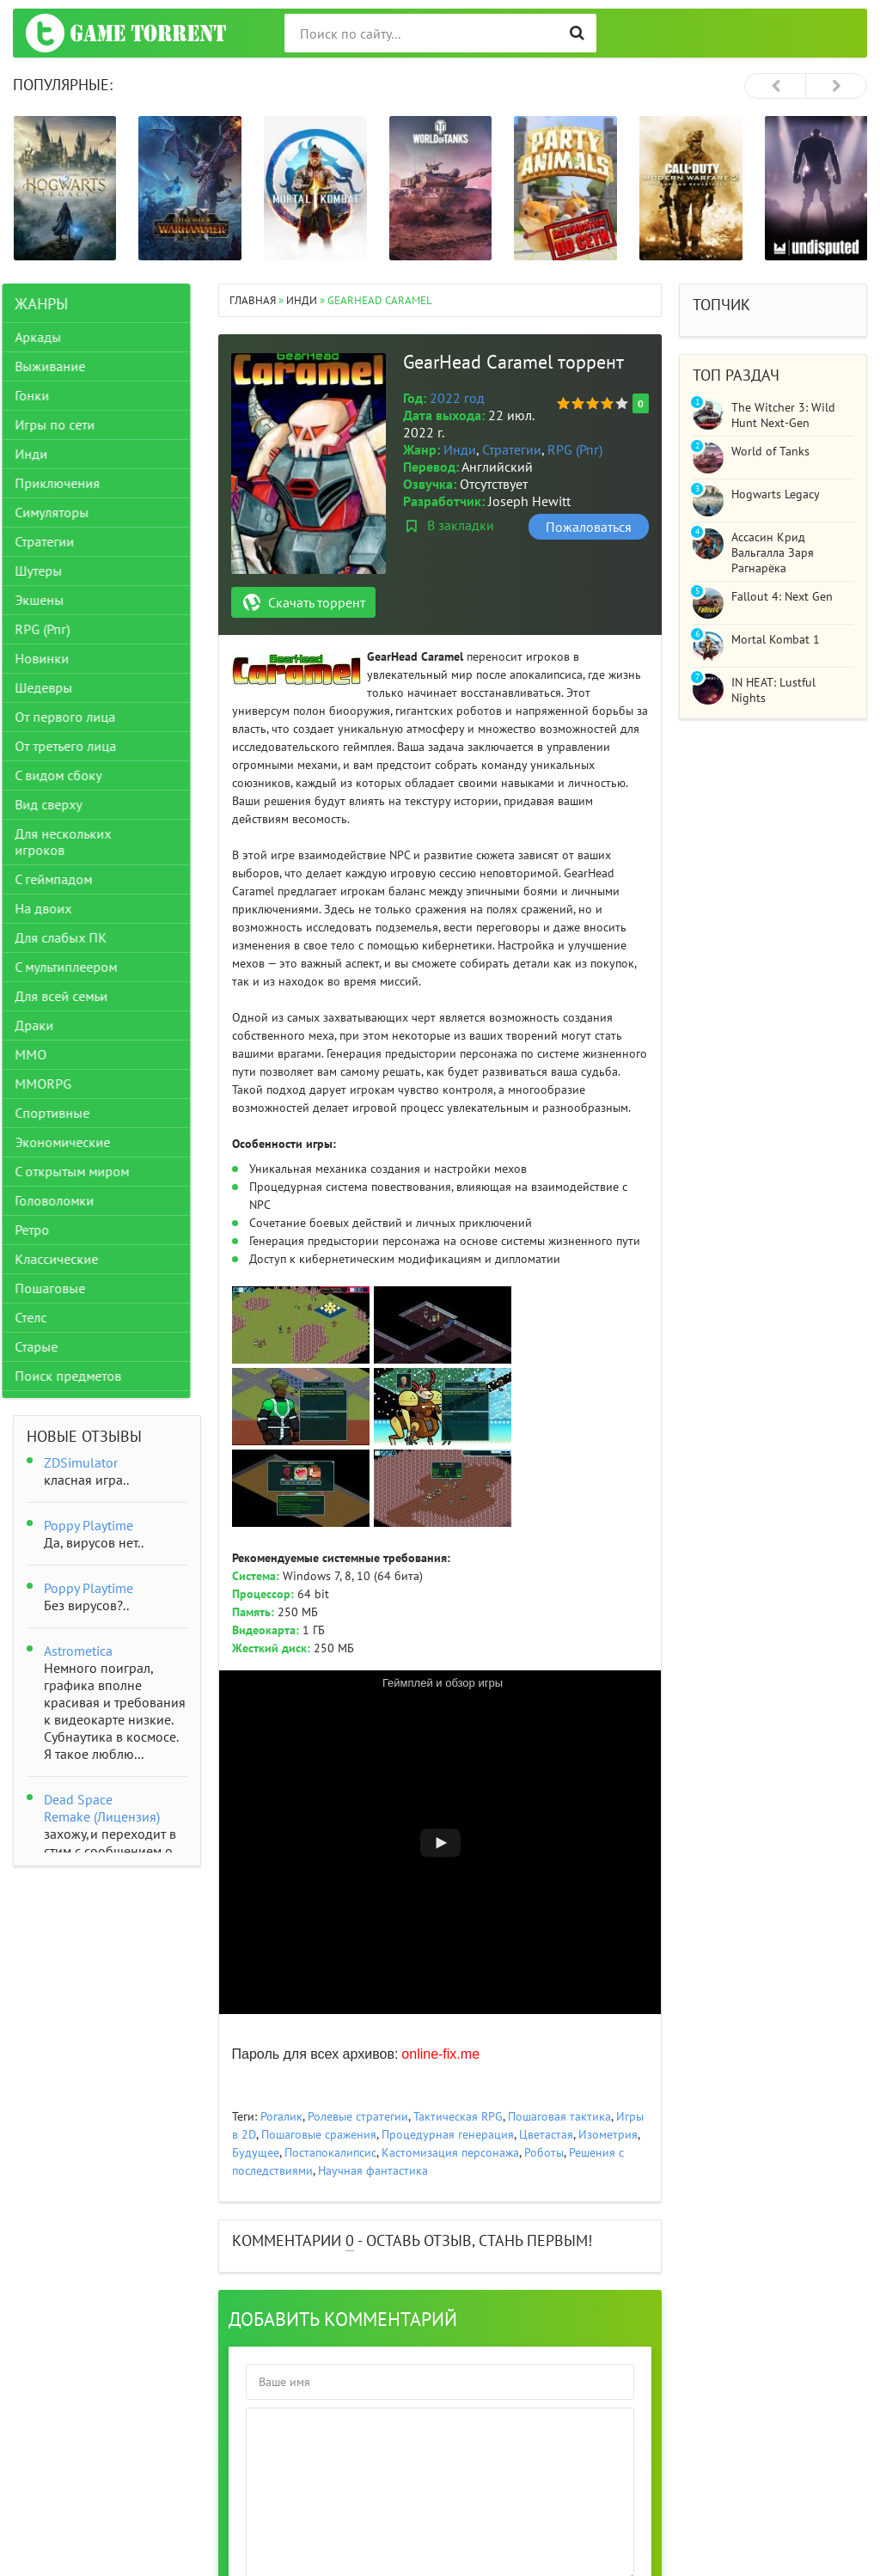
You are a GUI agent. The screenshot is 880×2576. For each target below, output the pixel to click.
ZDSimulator (81, 1462)
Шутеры (49, 570)
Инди (459, 449)
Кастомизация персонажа (450, 2152)
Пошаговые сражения (318, 2134)
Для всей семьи (72, 995)
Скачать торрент (316, 602)
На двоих (54, 908)
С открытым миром (83, 1171)
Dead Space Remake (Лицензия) (102, 1808)
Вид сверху (59, 804)
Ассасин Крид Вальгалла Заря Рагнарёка (772, 552)
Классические (67, 1258)
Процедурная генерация (448, 2134)
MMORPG (54, 1083)
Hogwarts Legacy (775, 494)
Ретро (43, 1229)
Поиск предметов (79, 1375)
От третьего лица (76, 745)
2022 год (457, 397)
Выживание (61, 366)
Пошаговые (61, 1288)
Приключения (68, 482)
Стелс (42, 1317)
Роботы (544, 2152)
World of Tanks (770, 451)
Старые (47, 1346)
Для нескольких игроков (74, 841)
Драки (45, 1025)
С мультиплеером (77, 966)
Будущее (255, 2152)
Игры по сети (66, 424)
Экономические (73, 1142)
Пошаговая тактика (559, 2116)
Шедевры (54, 687)
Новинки (53, 658)
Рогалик (281, 2116)
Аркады (49, 336)
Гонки (43, 395)
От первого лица (76, 716)
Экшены (50, 599)
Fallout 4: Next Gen (782, 596)
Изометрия (608, 2134)
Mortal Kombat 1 (775, 639)
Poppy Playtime (88, 1525)
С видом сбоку (69, 775)
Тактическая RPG (458, 2116)
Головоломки (65, 1200)
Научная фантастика (373, 2170)
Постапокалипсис (330, 2152)
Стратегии (511, 449)
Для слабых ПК (72, 937)
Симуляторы (63, 512)
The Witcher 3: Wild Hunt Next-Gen (783, 415)
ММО (42, 1054)
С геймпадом (64, 879)
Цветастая (546, 2134)
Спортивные (63, 1112)
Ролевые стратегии (358, 2116)
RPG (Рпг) (574, 449)
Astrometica (78, 1650)
